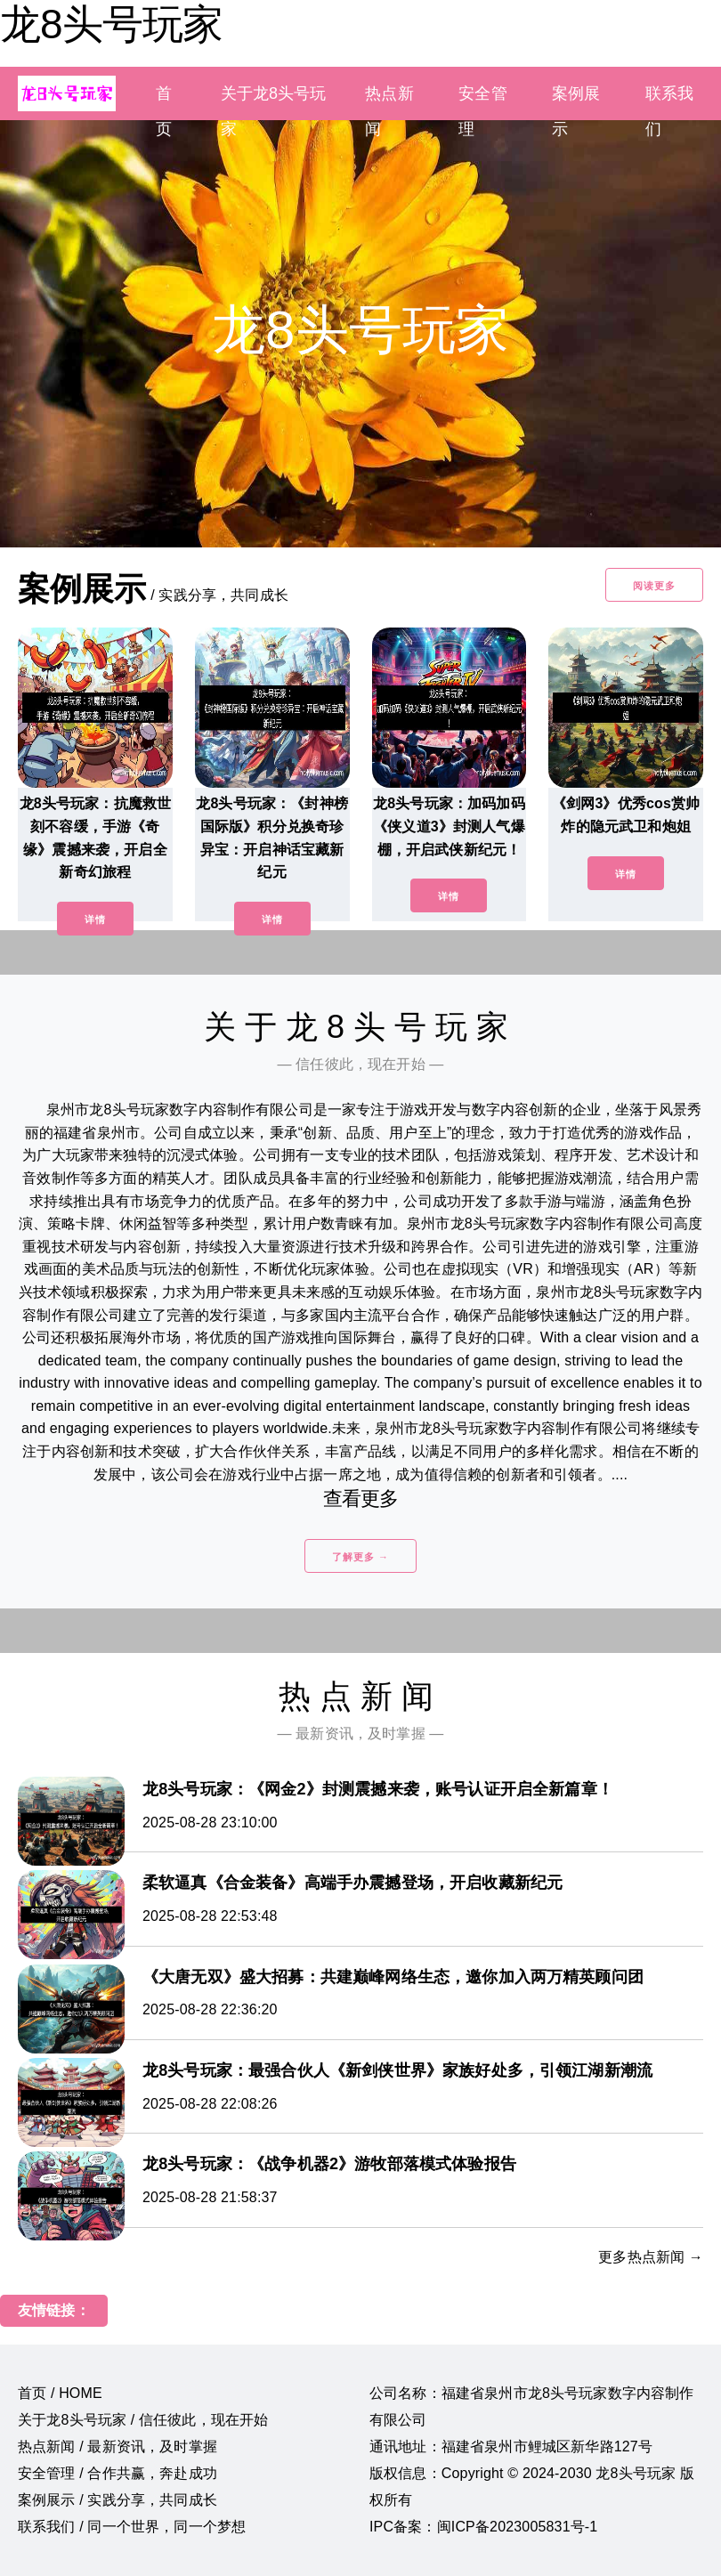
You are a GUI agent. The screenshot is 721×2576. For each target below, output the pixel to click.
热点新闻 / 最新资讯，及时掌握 (117, 2446)
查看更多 (361, 1498)
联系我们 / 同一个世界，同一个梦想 (132, 2526)
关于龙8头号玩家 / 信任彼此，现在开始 (143, 2419)
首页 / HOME (60, 2393)
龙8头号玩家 (111, 24)
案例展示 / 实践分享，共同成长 (117, 2499)
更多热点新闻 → (650, 2256)
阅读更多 (654, 585)
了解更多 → (360, 1556)
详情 (95, 919)
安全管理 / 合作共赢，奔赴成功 (117, 2473)
